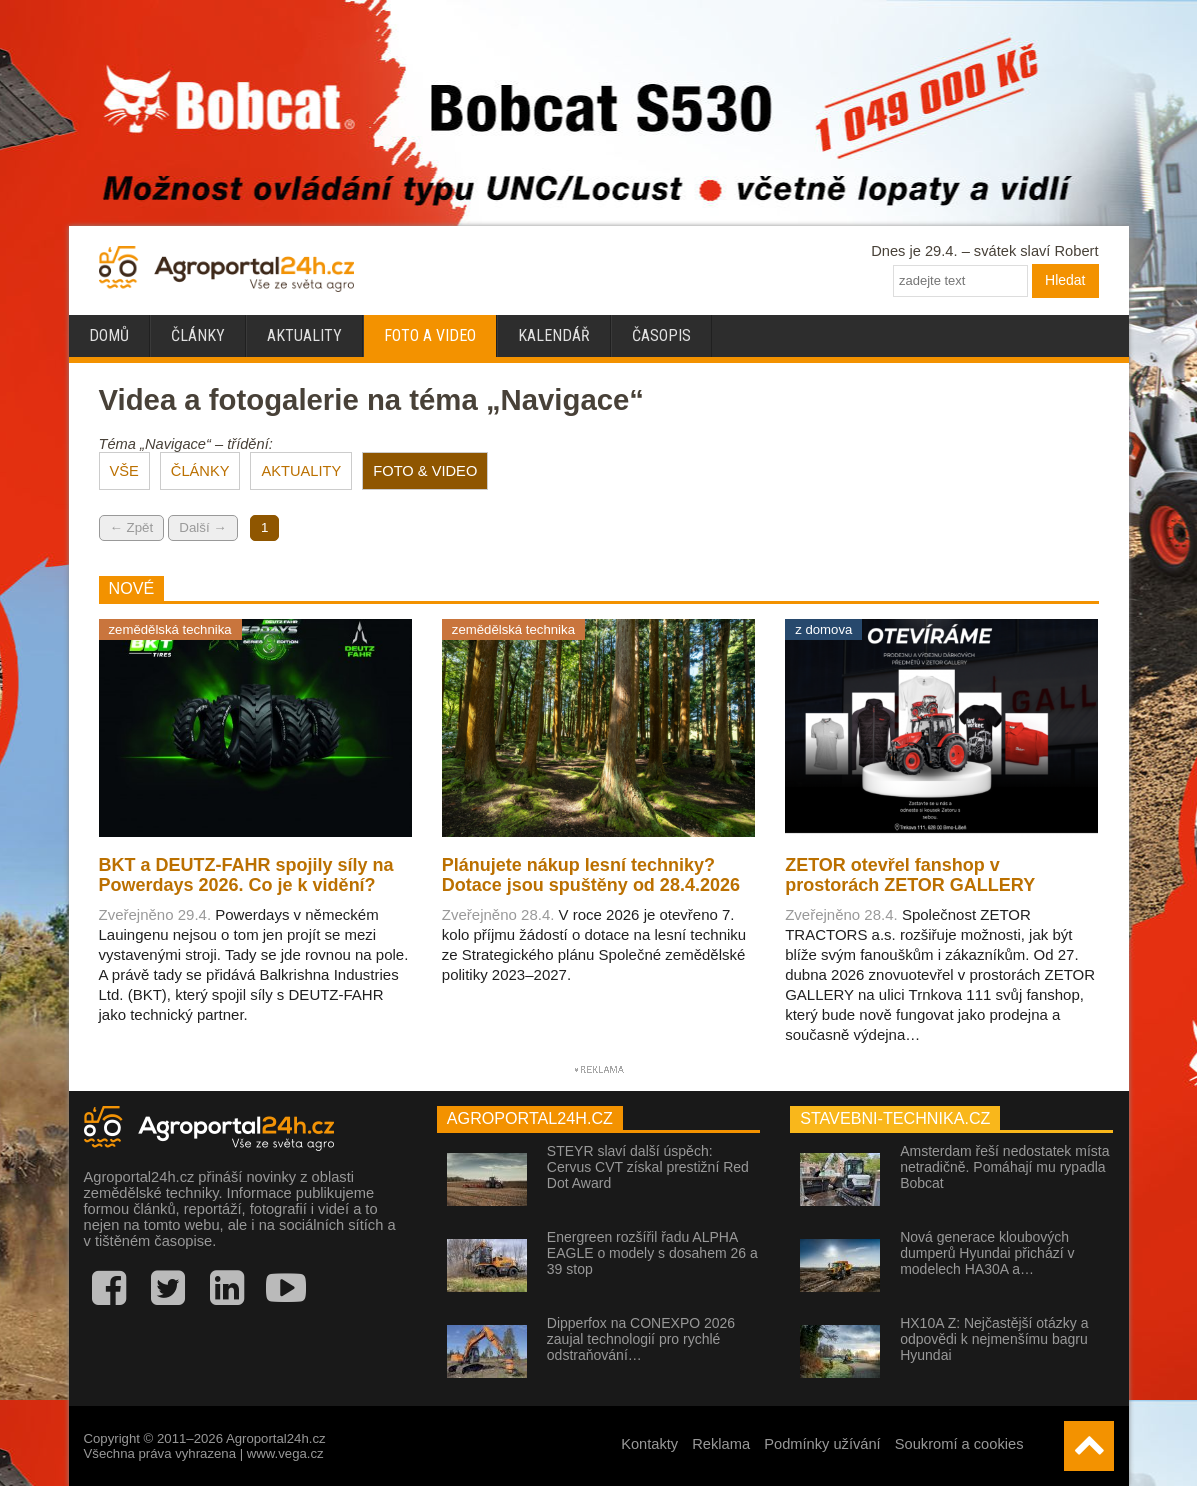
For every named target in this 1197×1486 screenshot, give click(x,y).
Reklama (721, 1444)
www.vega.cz (285, 1453)
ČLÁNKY (200, 471)
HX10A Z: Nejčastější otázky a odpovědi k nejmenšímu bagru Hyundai (994, 1339)
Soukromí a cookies (959, 1444)
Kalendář (554, 335)
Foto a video (430, 335)
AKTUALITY (301, 471)
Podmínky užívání (822, 1444)
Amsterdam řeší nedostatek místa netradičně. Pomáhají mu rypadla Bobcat (1004, 1167)
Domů (109, 335)
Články (198, 335)
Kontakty (649, 1444)
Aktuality (304, 335)
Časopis (661, 335)
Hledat (1065, 280)
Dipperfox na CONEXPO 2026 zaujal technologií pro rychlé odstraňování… (641, 1339)
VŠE (124, 471)
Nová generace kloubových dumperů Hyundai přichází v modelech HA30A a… (987, 1253)
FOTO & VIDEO (425, 471)
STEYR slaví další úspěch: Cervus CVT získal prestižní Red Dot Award (648, 1167)
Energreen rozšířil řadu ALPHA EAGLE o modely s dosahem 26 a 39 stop (652, 1253)
